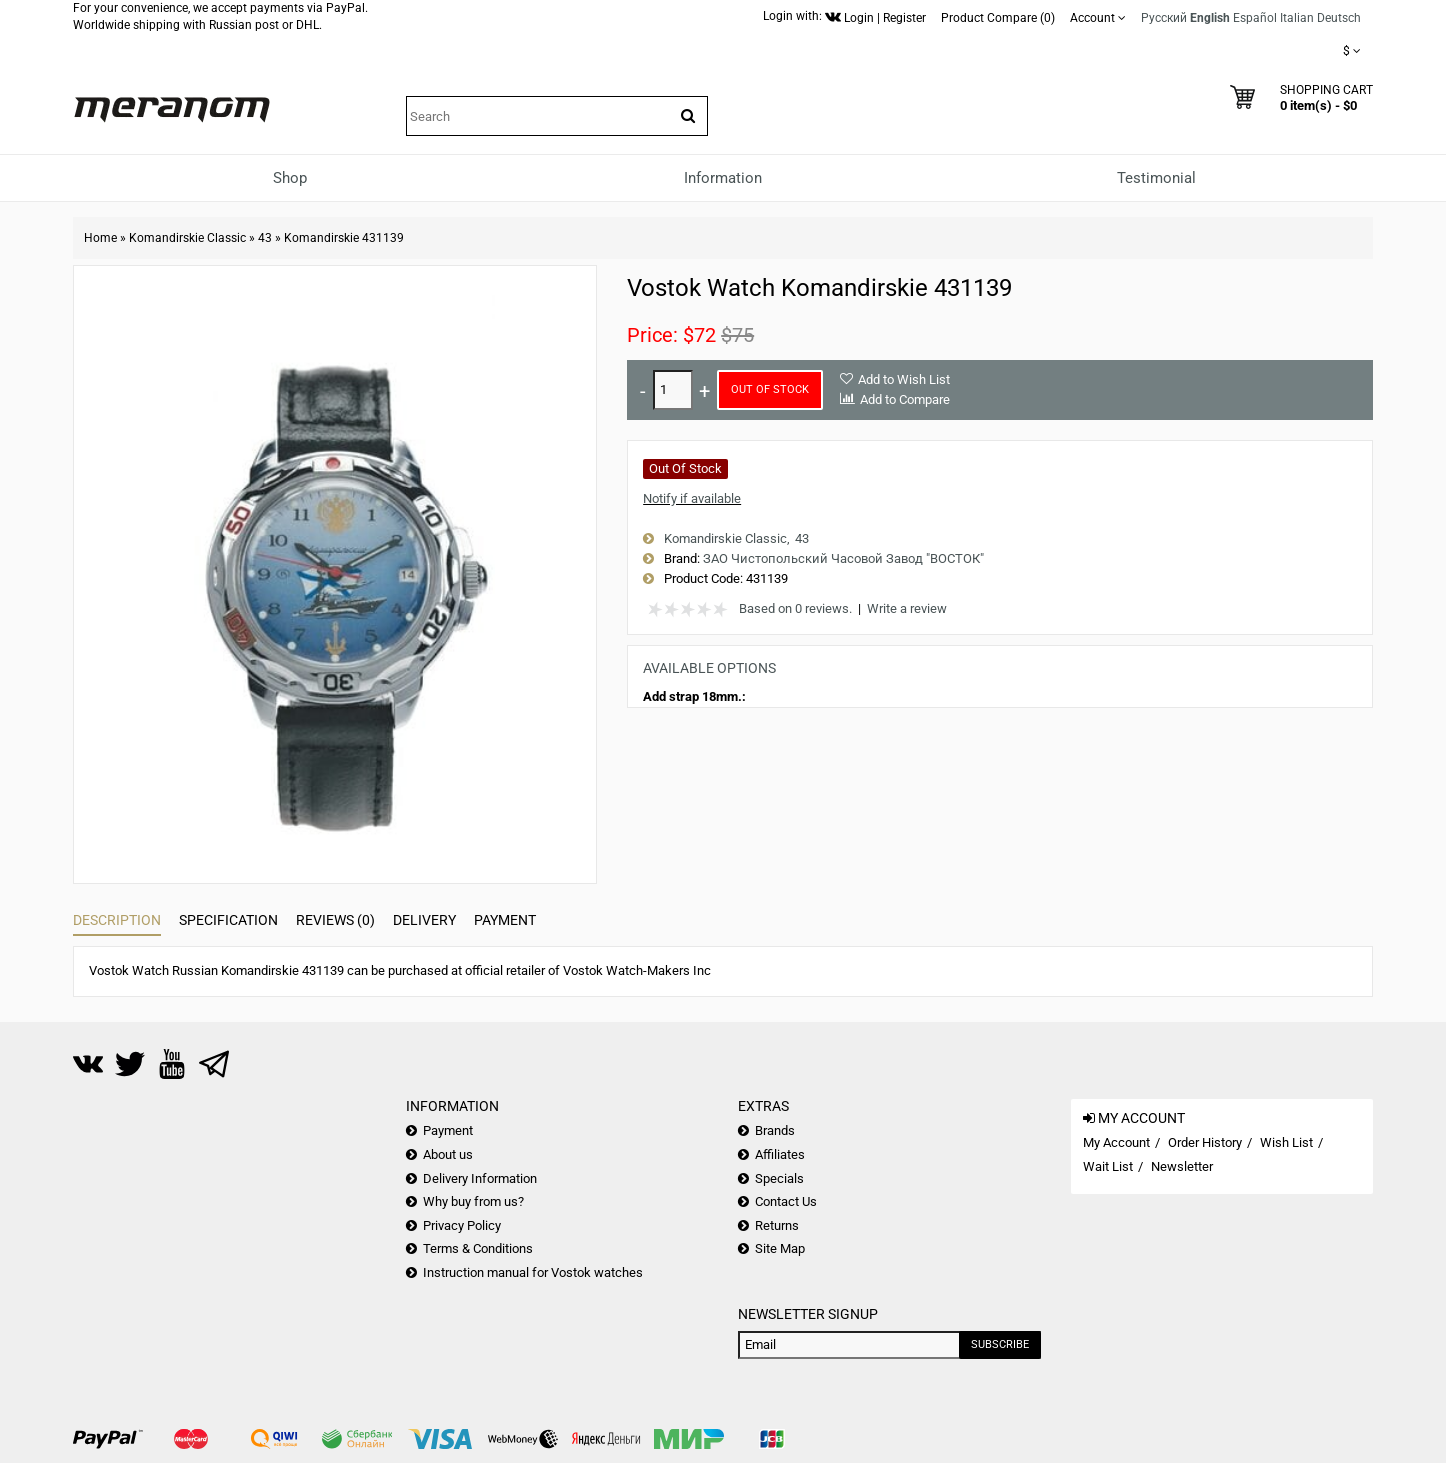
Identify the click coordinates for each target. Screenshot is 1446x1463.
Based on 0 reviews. (795, 608)
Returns (777, 1225)
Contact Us (786, 1201)
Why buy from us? (473, 1201)
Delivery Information (480, 1178)
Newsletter (1182, 1166)
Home (100, 238)
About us (448, 1154)
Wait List (1108, 1166)
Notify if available (692, 498)
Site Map (780, 1248)
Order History (1205, 1142)
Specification (228, 920)
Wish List (1286, 1142)
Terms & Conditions (478, 1248)
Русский (1164, 18)
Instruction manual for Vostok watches (533, 1272)
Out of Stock (770, 389)
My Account (1116, 1142)
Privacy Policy (462, 1225)
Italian (1297, 18)
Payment (505, 920)
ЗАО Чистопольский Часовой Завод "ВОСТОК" (843, 558)
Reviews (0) (335, 920)
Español (1255, 18)
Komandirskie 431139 (344, 238)
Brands (775, 1130)
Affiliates (780, 1154)
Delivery (424, 920)
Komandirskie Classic (187, 238)
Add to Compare (905, 399)
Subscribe (1000, 1344)
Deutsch (1339, 18)
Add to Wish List (904, 379)
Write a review (907, 608)
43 (265, 238)
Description (117, 920)
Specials (779, 1178)
